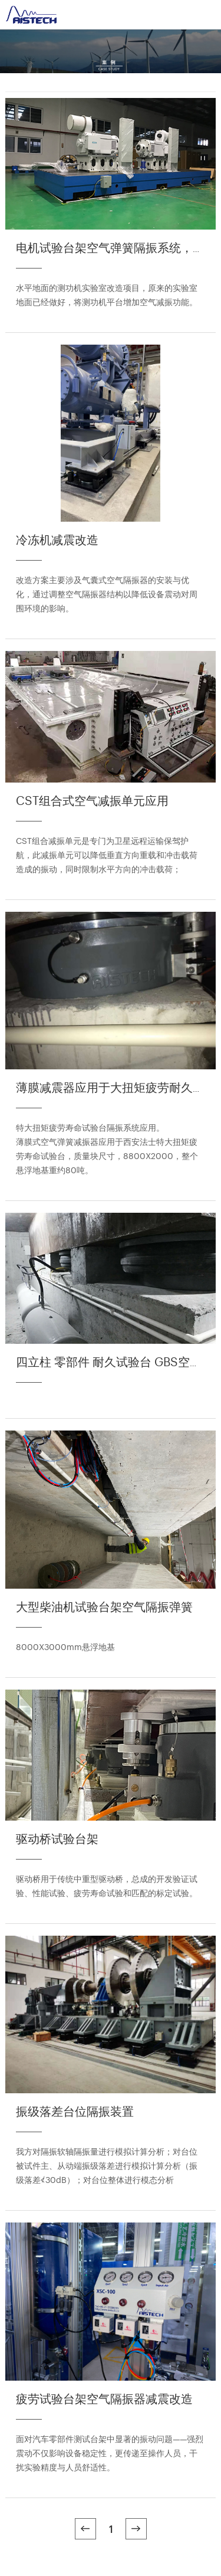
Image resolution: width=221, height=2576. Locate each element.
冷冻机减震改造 (57, 539)
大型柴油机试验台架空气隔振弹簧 (104, 1606)
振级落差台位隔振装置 (75, 2111)
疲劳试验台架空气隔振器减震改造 (104, 2398)
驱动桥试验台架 (57, 1838)
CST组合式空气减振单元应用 (92, 800)
